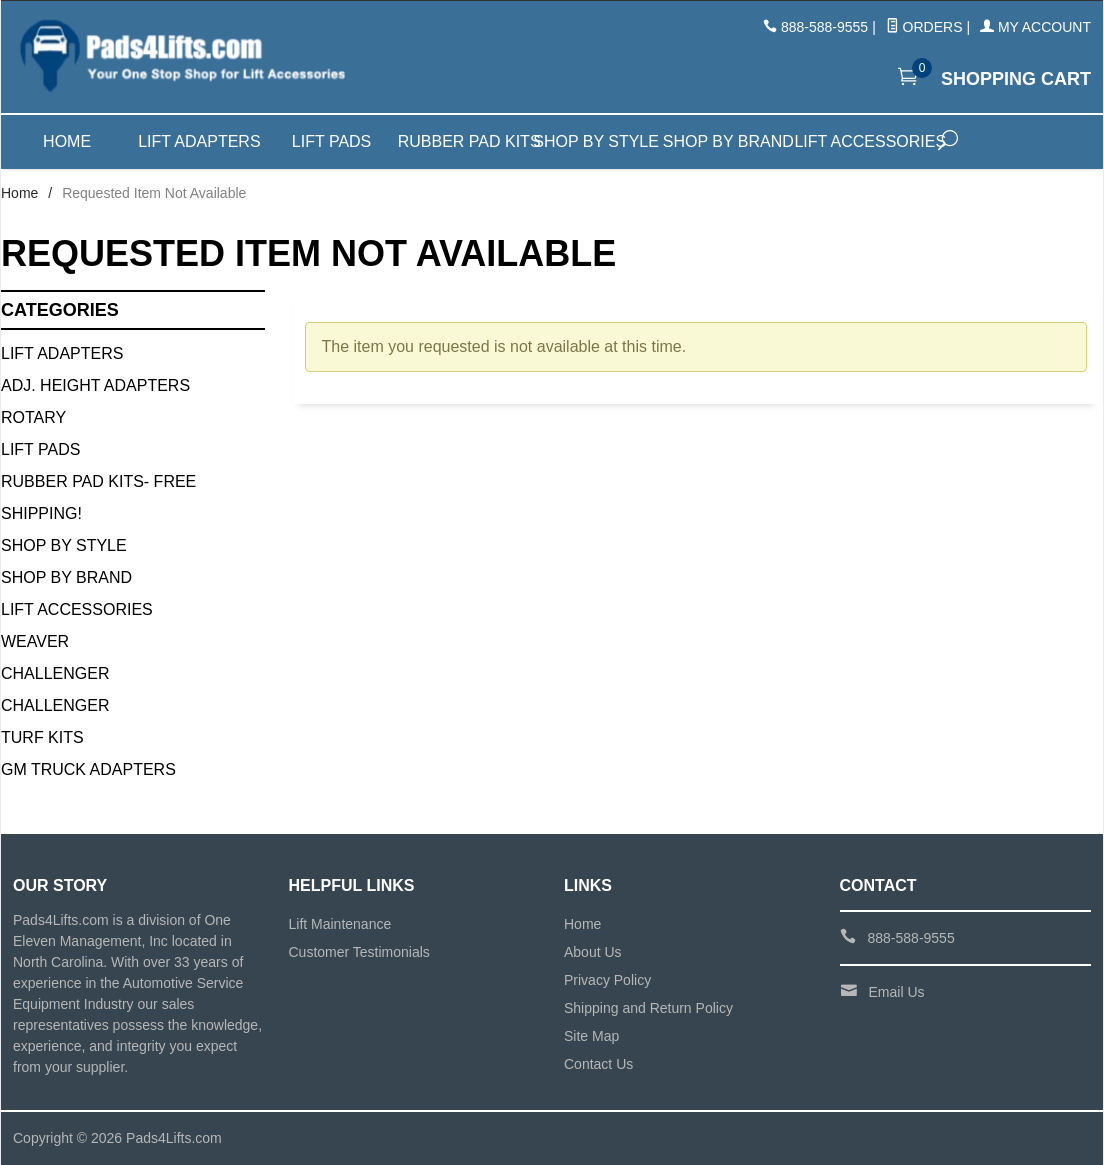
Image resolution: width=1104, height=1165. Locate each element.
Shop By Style (64, 545)
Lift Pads (331, 141)
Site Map (591, 1036)
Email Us (897, 992)
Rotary (33, 417)
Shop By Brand (66, 577)
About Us (593, 952)
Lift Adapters (199, 141)
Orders (924, 27)
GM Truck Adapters (88, 769)
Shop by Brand (728, 141)
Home (67, 141)
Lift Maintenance (340, 924)
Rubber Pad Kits (464, 141)
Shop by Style (596, 141)
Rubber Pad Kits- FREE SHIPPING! (98, 497)
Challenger (55, 673)
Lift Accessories (860, 141)
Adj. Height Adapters (95, 385)
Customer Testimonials (359, 952)
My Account (1035, 27)
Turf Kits (42, 737)
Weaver (35, 641)
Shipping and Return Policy (648, 1008)
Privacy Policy (607, 980)
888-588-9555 (824, 27)
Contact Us (598, 1064)
